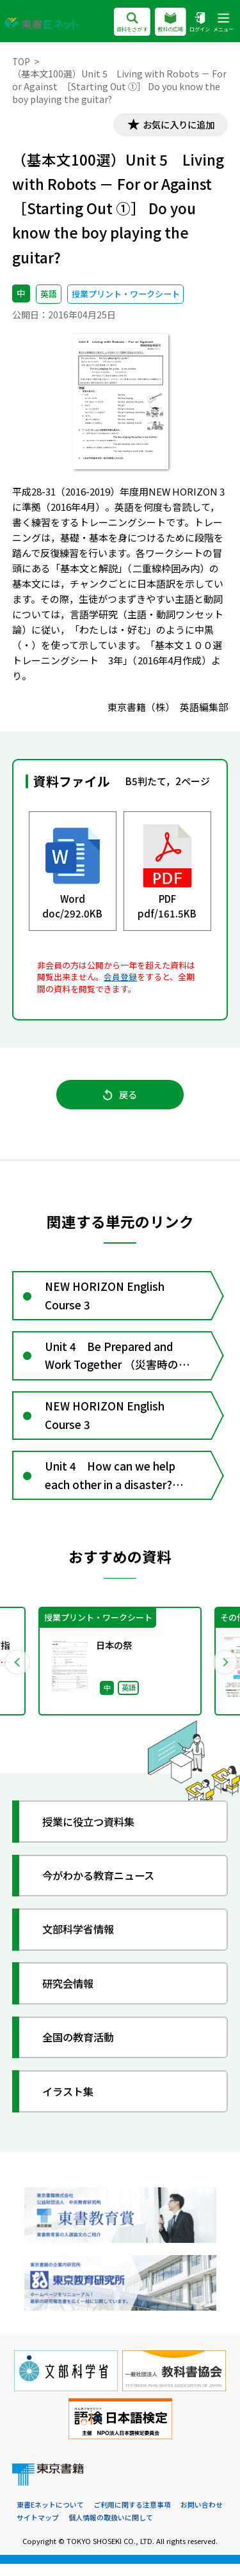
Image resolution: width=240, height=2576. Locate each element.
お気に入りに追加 (176, 125)
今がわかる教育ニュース (103, 1887)
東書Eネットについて (50, 2517)
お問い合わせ (201, 2517)
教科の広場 (170, 23)
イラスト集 (71, 2103)
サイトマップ (38, 2530)
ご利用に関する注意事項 (132, 2517)
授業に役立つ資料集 (92, 1833)
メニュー (223, 23)
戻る (119, 1097)
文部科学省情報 (82, 1941)
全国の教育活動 (82, 2049)
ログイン (199, 23)
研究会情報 (71, 1995)
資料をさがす (131, 23)
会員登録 (120, 978)
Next (223, 1672)
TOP (21, 61)
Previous (17, 1672)
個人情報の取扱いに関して (110, 2530)
